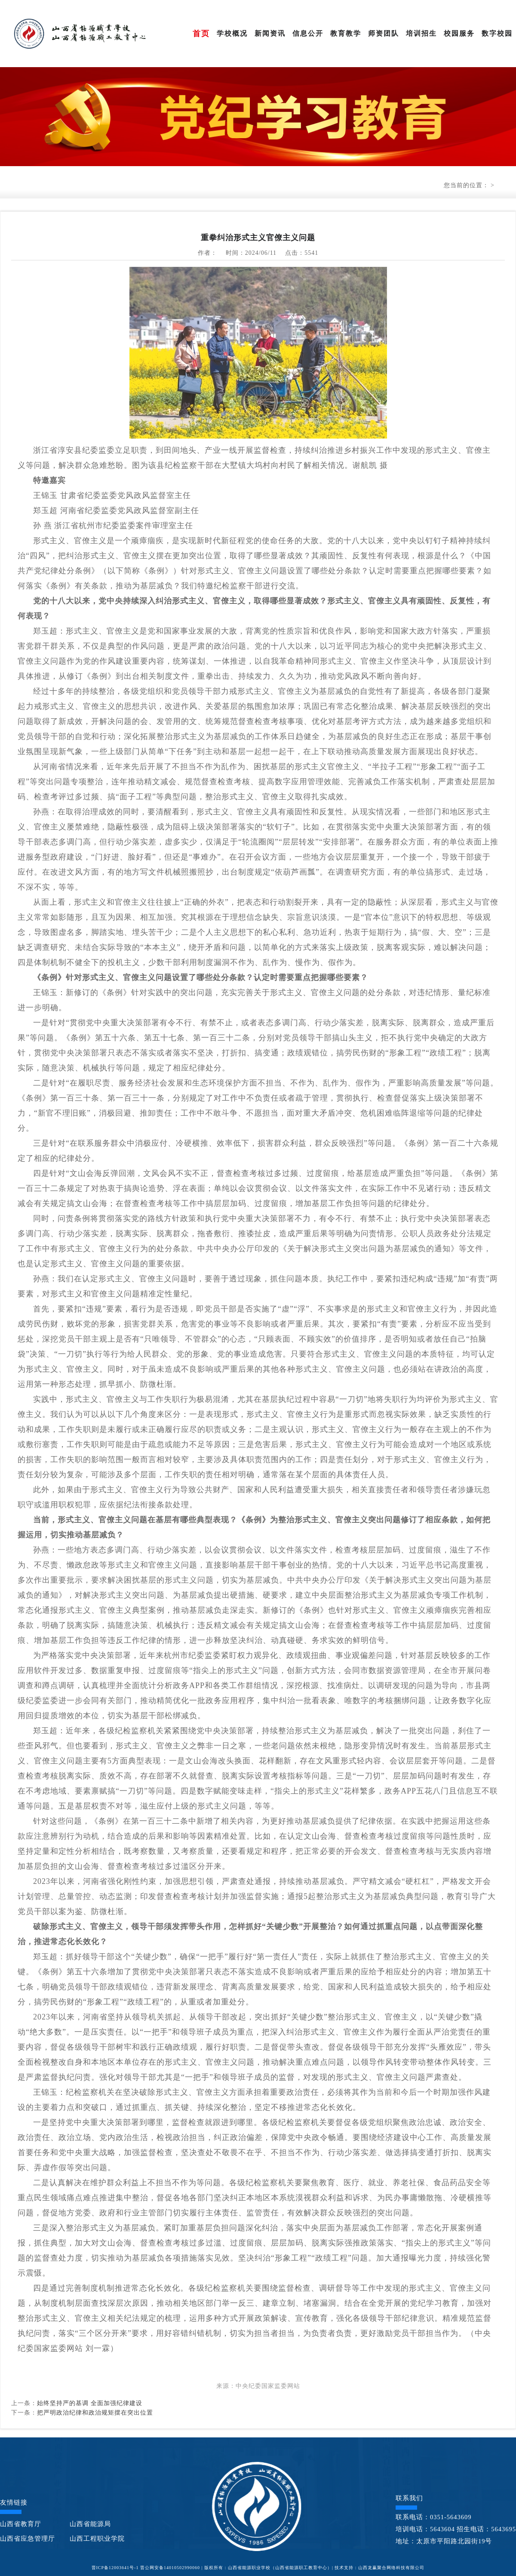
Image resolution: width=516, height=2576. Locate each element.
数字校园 (497, 33)
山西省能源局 (90, 2523)
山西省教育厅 (20, 2523)
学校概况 (232, 33)
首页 (201, 33)
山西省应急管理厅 (27, 2538)
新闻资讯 (270, 33)
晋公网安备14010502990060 (170, 2567)
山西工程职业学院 (97, 2538)
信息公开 (307, 33)
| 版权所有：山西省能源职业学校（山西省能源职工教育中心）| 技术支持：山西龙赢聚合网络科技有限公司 (312, 2567)
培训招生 (421, 33)
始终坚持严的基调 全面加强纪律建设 (89, 2403)
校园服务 (459, 33)
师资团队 (383, 33)
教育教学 (345, 33)
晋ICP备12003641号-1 (115, 2567)
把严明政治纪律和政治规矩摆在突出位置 (95, 2412)
